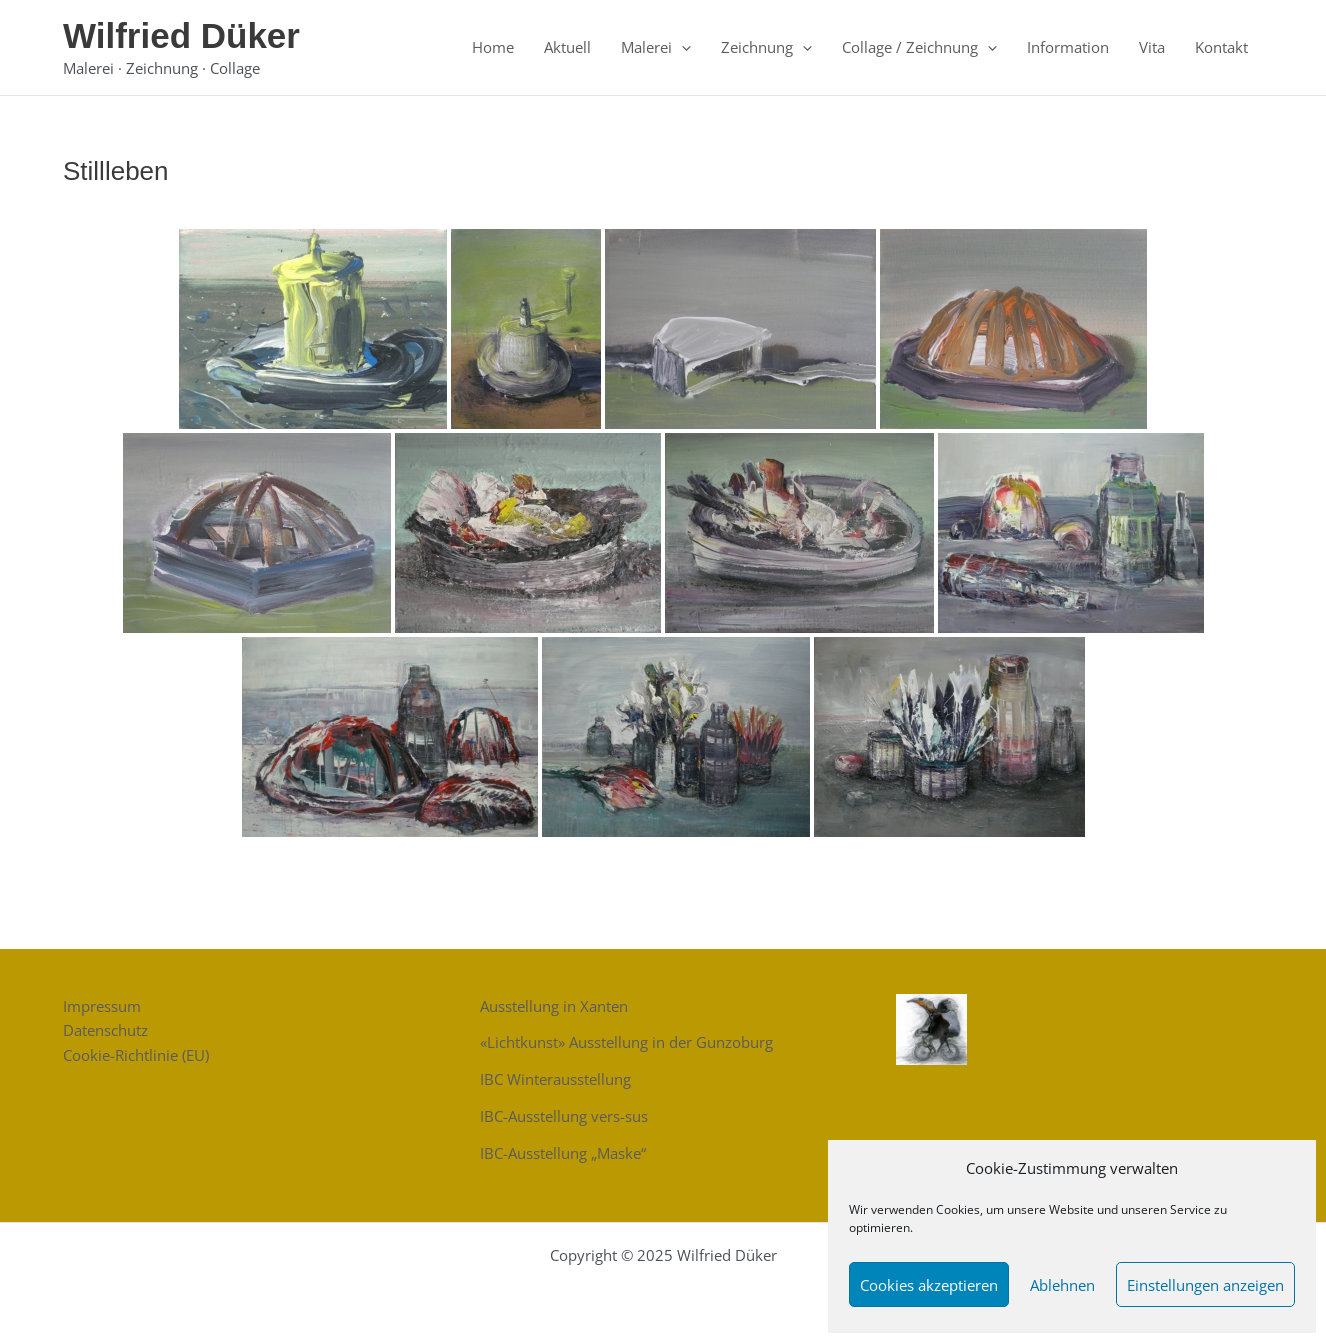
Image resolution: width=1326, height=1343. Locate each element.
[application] (681, 47)
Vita (1152, 47)
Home (493, 47)
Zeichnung (766, 47)
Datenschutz (105, 1030)
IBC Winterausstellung (555, 1079)
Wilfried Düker (181, 35)
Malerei (656, 47)
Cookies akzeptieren (929, 1285)
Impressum (102, 1006)
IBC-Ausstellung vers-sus (564, 1116)
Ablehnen (1062, 1285)
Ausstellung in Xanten (554, 1006)
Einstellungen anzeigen (1205, 1285)
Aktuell (567, 47)
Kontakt (1221, 47)
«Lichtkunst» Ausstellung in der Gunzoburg (626, 1042)
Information (1068, 47)
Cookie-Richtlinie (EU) (136, 1055)
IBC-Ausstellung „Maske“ (563, 1153)
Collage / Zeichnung (919, 47)
